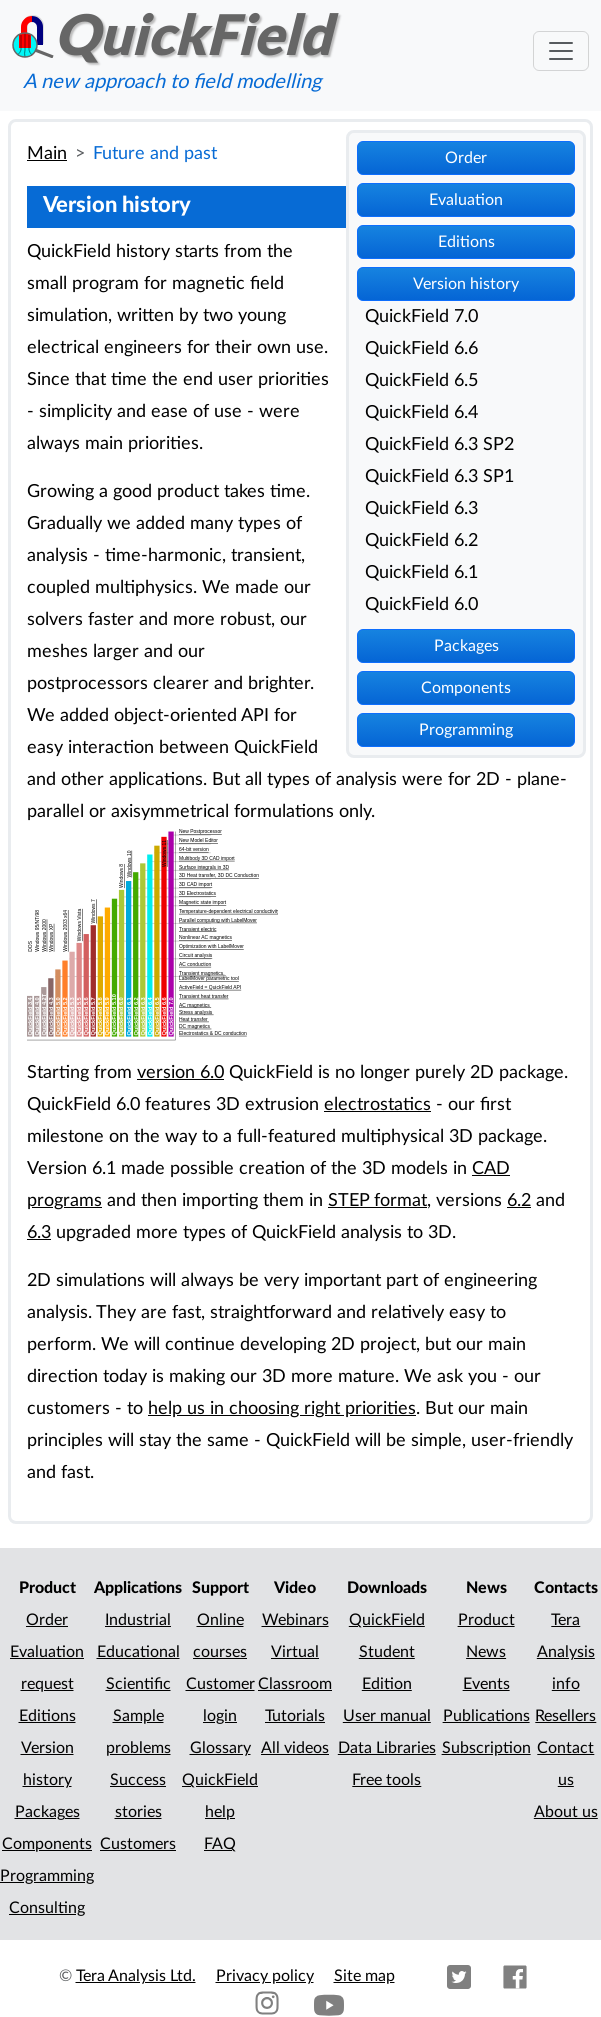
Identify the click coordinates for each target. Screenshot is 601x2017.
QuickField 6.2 (421, 540)
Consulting (47, 1908)
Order (466, 158)
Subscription (486, 1748)
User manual (387, 1716)
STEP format (377, 1200)
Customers (138, 1844)
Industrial (138, 1620)
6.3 (39, 1232)
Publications (486, 1716)
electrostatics (377, 1104)
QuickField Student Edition (387, 1652)
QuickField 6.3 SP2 (439, 444)
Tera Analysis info (566, 1652)
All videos (295, 1748)
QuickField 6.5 (421, 380)
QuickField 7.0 (421, 316)
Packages (466, 646)
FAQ (220, 1844)
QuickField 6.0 (421, 604)
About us (566, 1812)
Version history (466, 284)
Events (486, 1684)
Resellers (565, 1716)
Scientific (138, 1684)
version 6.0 (180, 1072)
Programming (466, 730)
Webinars (295, 1620)
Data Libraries (387, 1748)
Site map (364, 1976)
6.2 (519, 1200)
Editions (466, 242)
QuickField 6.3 (421, 508)
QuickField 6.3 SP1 (439, 476)
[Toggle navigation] (561, 51)
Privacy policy (265, 1976)
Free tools (386, 1780)
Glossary (220, 1748)
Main (47, 153)
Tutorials (295, 1716)
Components (466, 688)
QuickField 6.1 (421, 572)
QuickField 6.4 (421, 412)
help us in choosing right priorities (282, 1408)
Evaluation (466, 200)
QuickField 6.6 (421, 348)
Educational (138, 1652)
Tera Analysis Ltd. (136, 1976)
